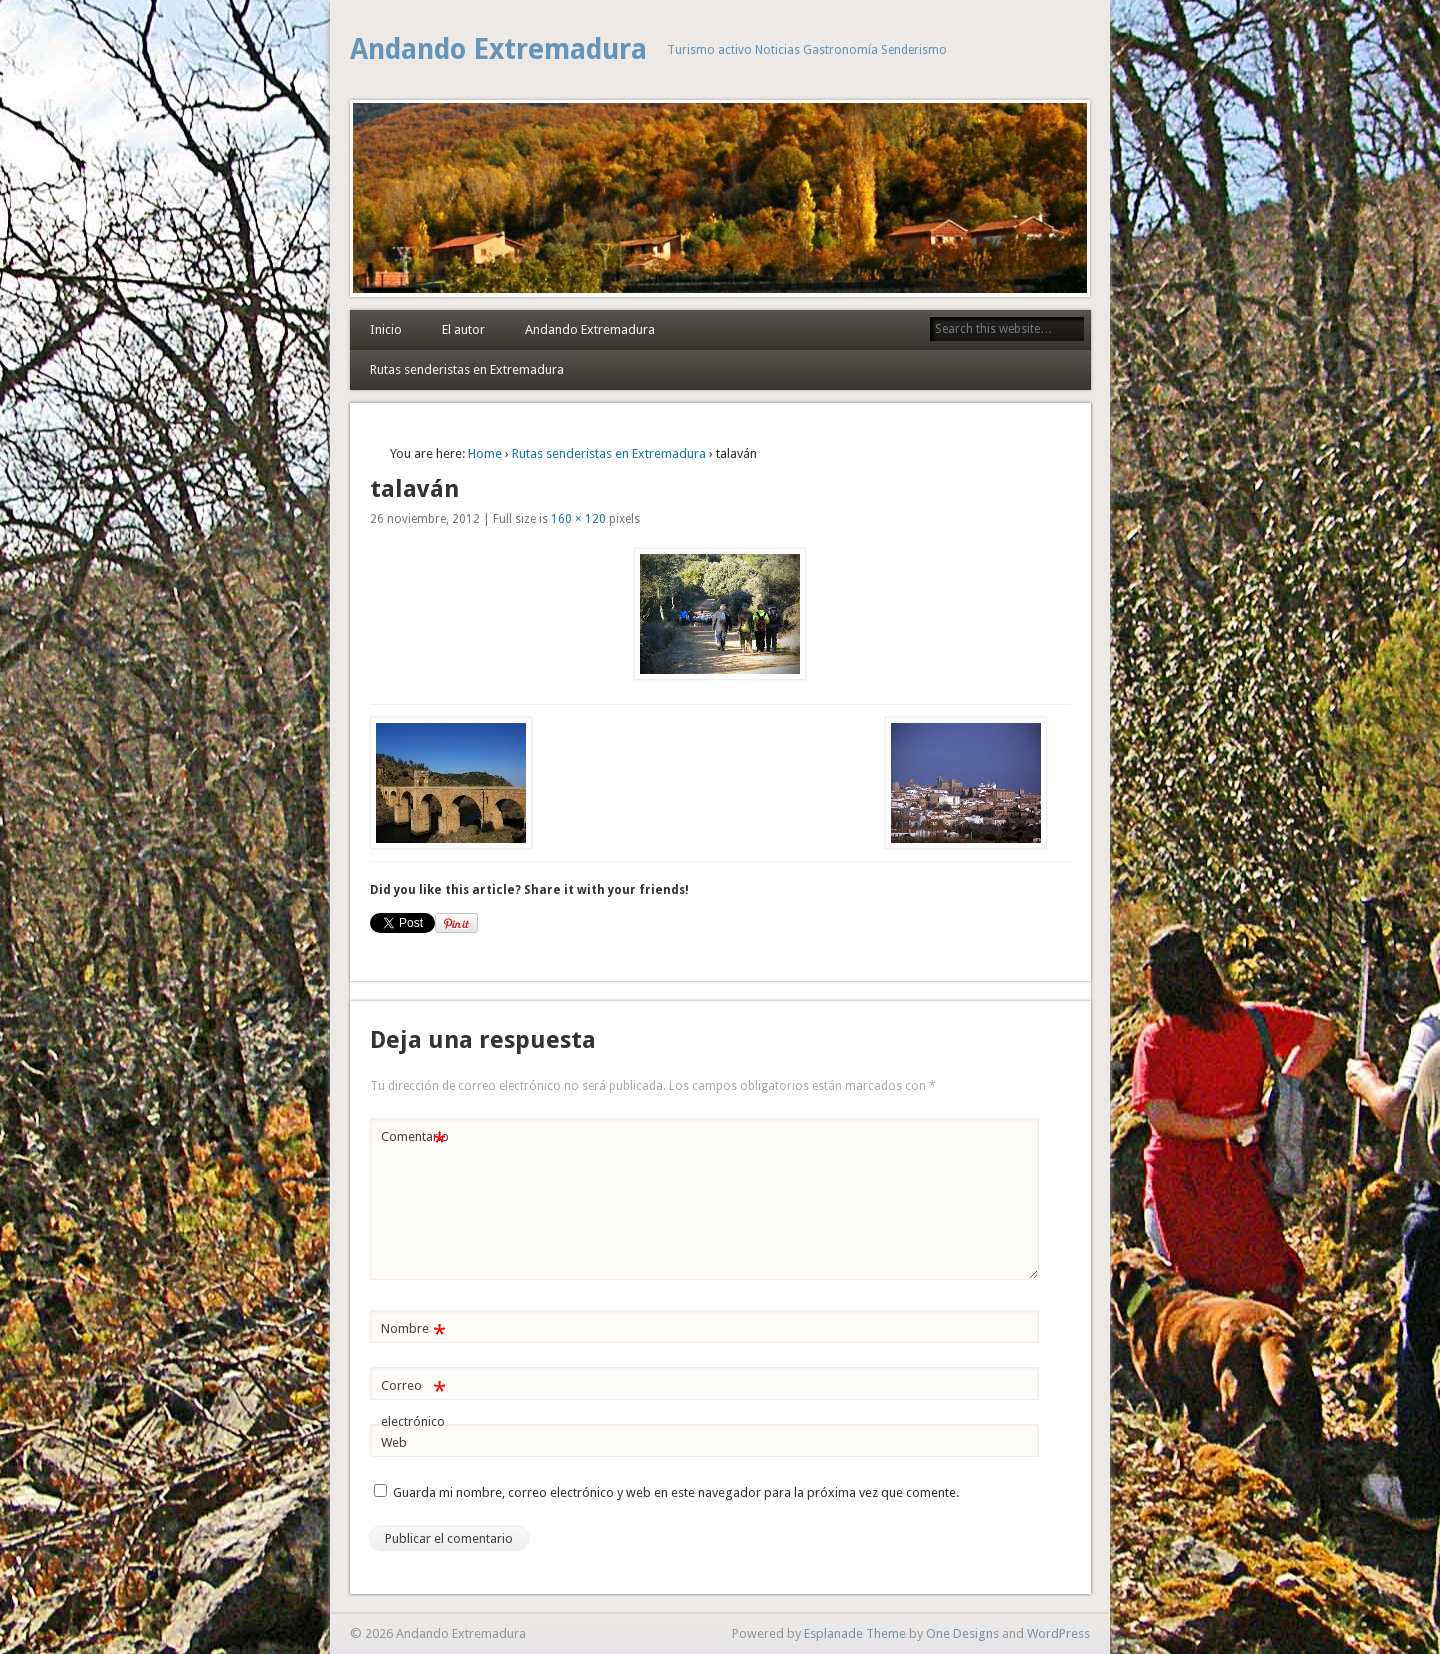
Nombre (413, 1329)
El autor (463, 329)
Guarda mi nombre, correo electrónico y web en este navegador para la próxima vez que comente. (676, 1492)
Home (485, 453)
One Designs (962, 1633)
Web (394, 1442)
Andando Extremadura (498, 49)
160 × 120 (578, 519)
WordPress (1058, 1633)
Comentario (415, 1137)
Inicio (386, 329)
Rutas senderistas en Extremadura (467, 369)
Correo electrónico (413, 1399)
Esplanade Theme (855, 1633)
